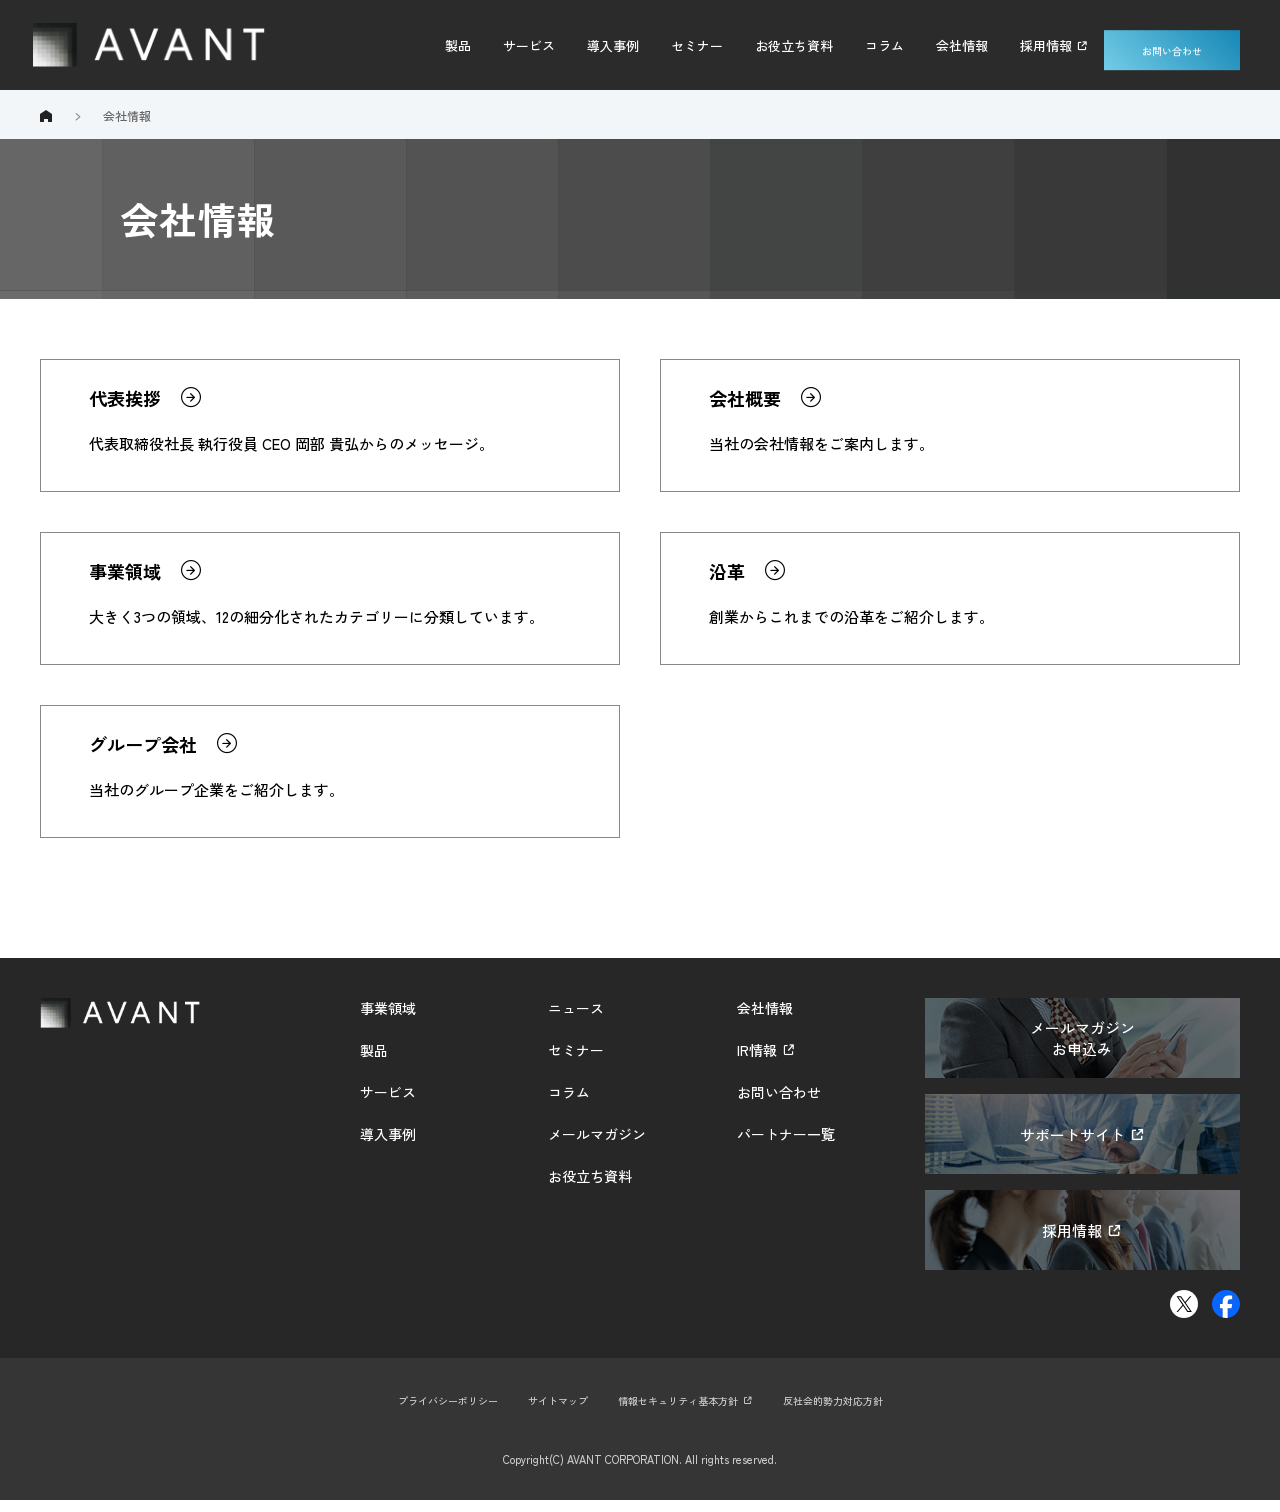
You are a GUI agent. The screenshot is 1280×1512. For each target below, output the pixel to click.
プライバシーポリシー (433, 1412)
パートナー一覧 (786, 1146)
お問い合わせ (1172, 45)
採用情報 (1046, 45)
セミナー (697, 45)
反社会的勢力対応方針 (847, 1412)
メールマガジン (597, 1146)
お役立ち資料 (794, 45)
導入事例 (613, 45)
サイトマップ (551, 1412)
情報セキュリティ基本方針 (680, 1412)
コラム (884, 45)
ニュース (576, 1020)
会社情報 (962, 45)
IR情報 (757, 1062)
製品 (458, 45)
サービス (529, 45)
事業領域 (388, 1020)
